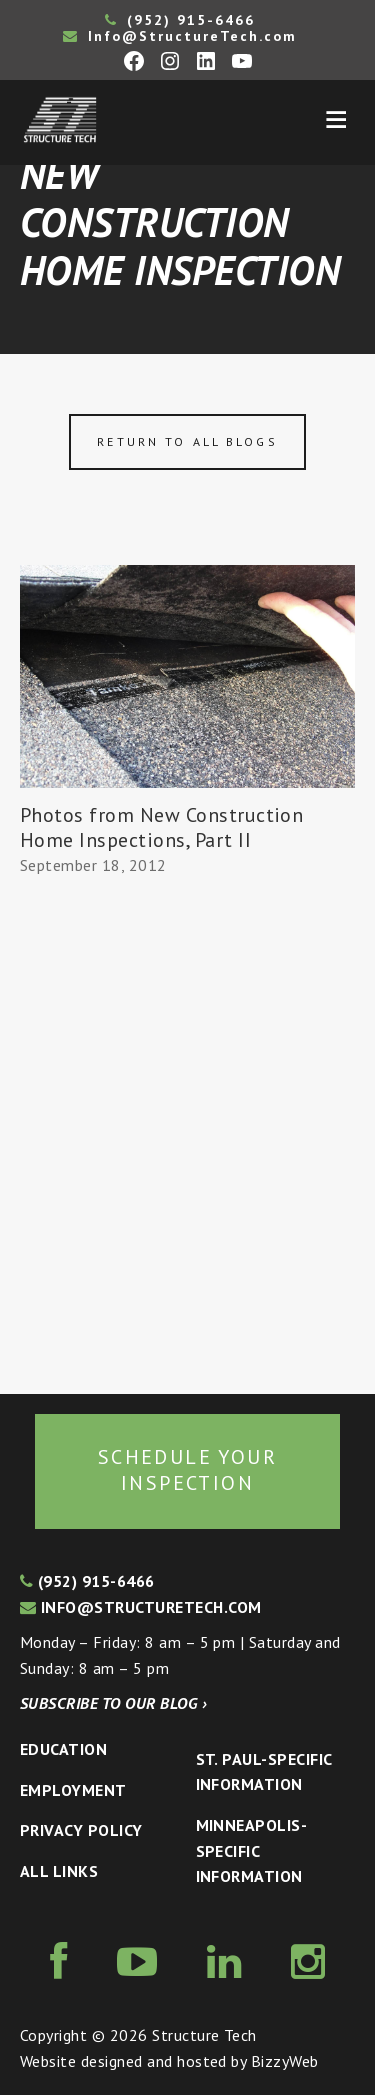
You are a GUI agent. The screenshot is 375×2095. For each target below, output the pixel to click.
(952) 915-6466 (180, 20)
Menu (336, 120)
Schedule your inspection (187, 1470)
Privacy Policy (81, 1830)
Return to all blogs (187, 441)
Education (63, 1749)
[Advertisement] (187, 1136)
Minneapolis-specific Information (252, 1850)
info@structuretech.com (141, 1607)
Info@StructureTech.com (180, 36)
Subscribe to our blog (113, 1703)
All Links (59, 1871)
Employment (73, 1790)
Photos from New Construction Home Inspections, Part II (161, 827)
